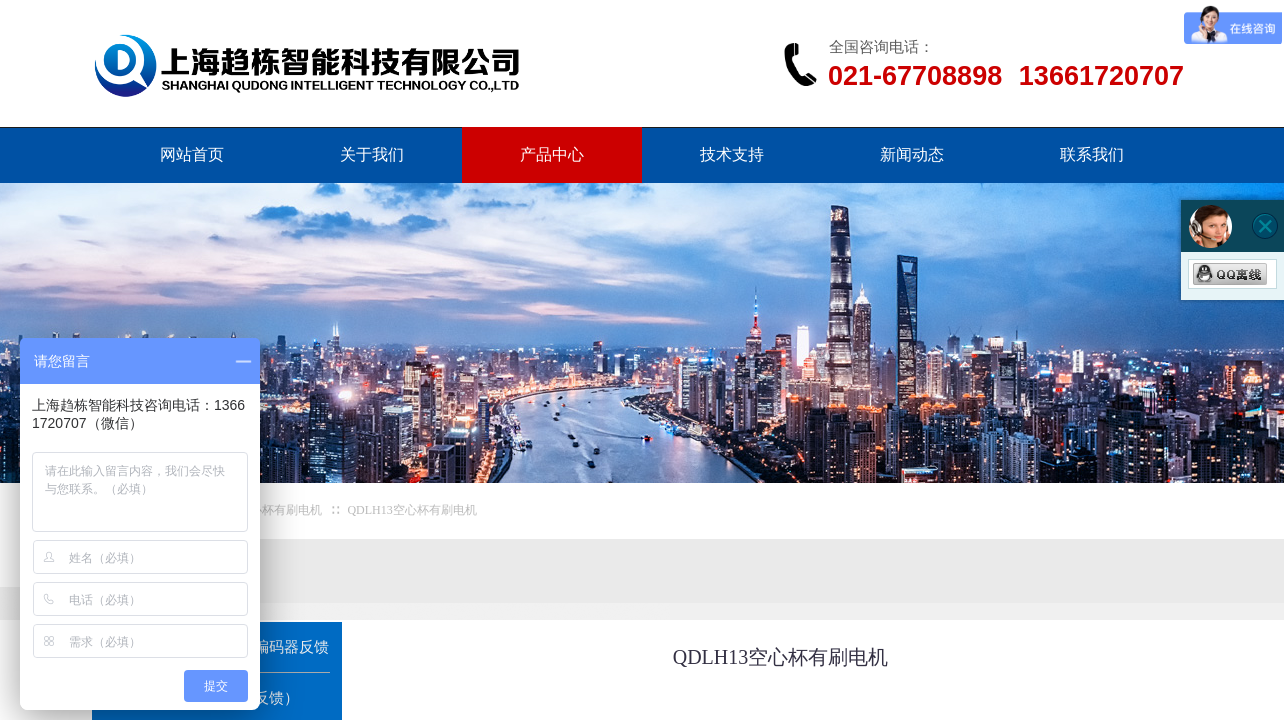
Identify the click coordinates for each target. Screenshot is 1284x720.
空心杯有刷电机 (280, 510)
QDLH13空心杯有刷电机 (411, 510)
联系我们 (1092, 154)
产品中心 (552, 154)
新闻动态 (912, 154)
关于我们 (372, 154)
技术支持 (732, 154)
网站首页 (192, 154)
